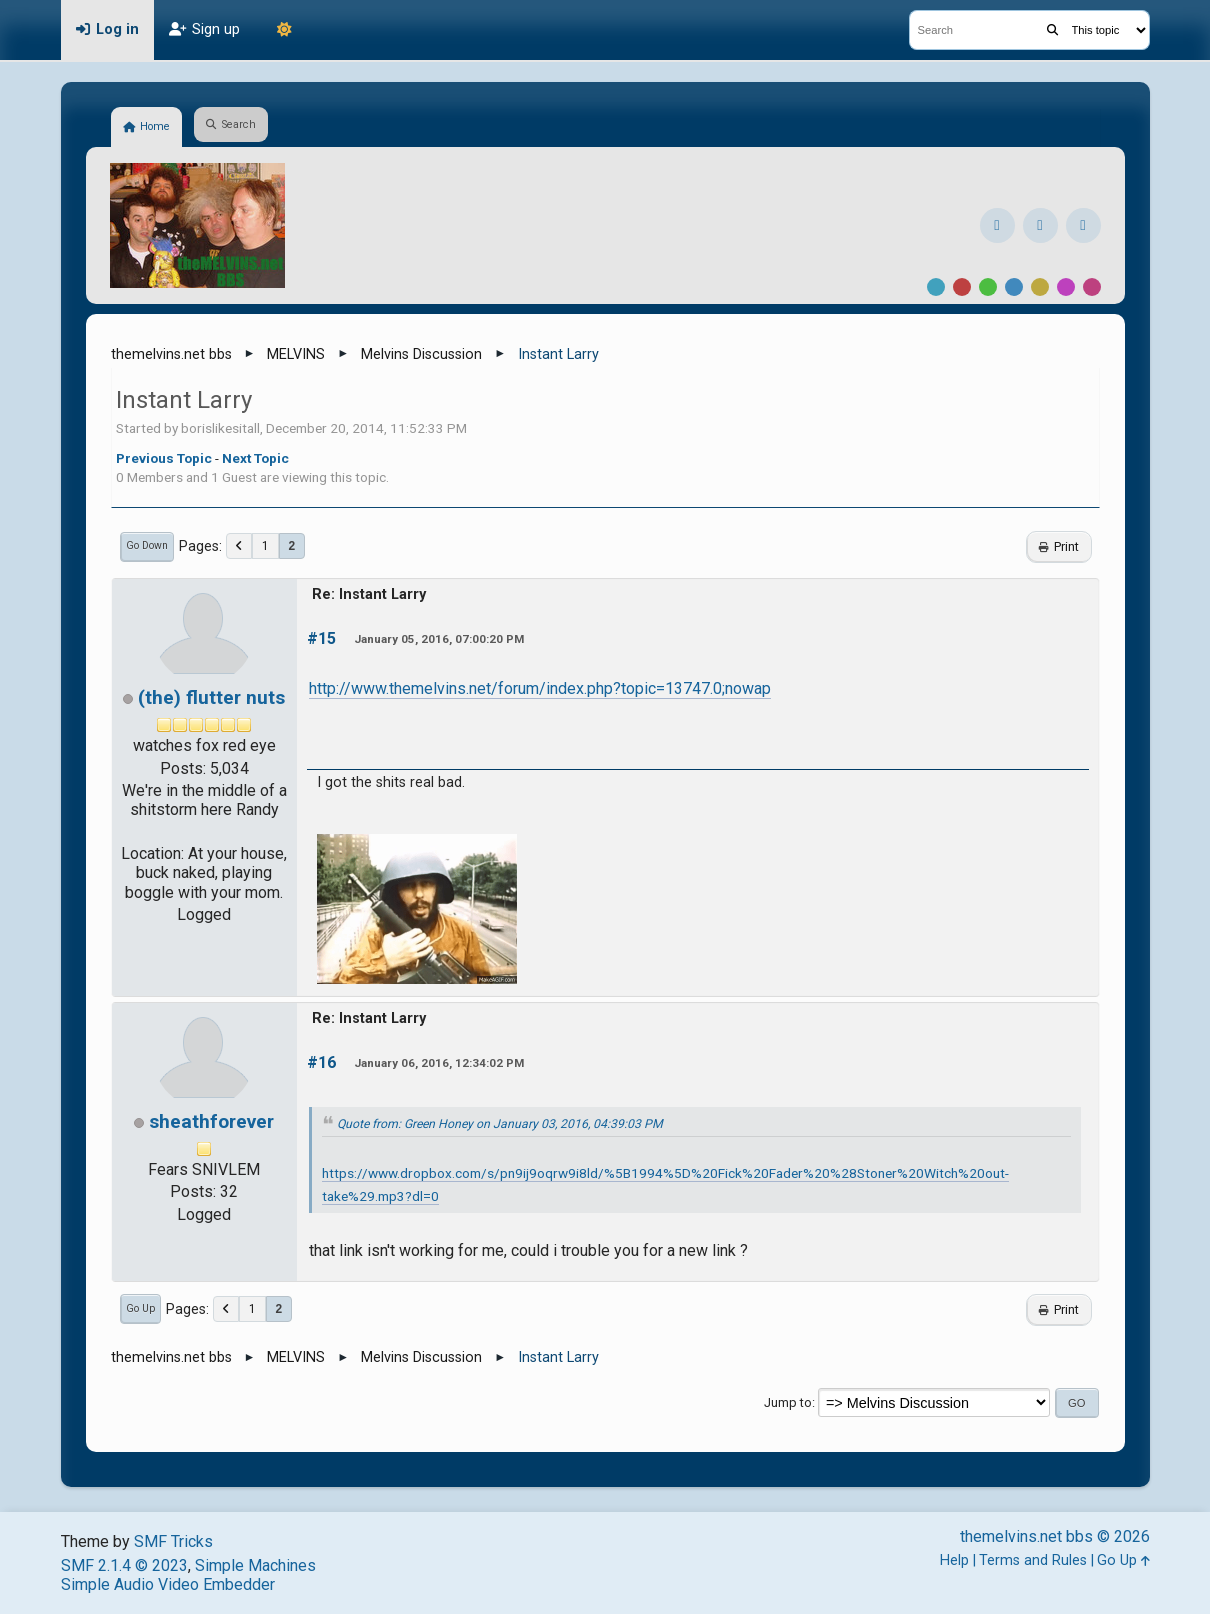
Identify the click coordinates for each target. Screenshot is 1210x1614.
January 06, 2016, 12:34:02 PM (439, 1063)
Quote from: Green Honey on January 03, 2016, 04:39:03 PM (500, 1124)
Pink (1092, 287)
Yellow (1040, 287)
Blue (1014, 287)
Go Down (147, 545)
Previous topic (164, 458)
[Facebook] (997, 225)
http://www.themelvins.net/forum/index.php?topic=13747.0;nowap (540, 688)
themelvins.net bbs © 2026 (1055, 1536)
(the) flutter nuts (211, 697)
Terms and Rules (1033, 1560)
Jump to (788, 1402)
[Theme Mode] (285, 30)
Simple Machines (255, 1565)
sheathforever (211, 1121)
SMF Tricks (173, 1541)
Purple (1066, 287)
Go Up (140, 1308)
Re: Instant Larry (369, 594)
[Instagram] (1040, 225)
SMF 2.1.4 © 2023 (124, 1565)
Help (954, 1560)
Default (936, 287)
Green (988, 287)
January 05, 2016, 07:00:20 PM (439, 639)
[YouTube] (1083, 225)
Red (962, 287)
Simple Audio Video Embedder (168, 1584)
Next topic (255, 458)
